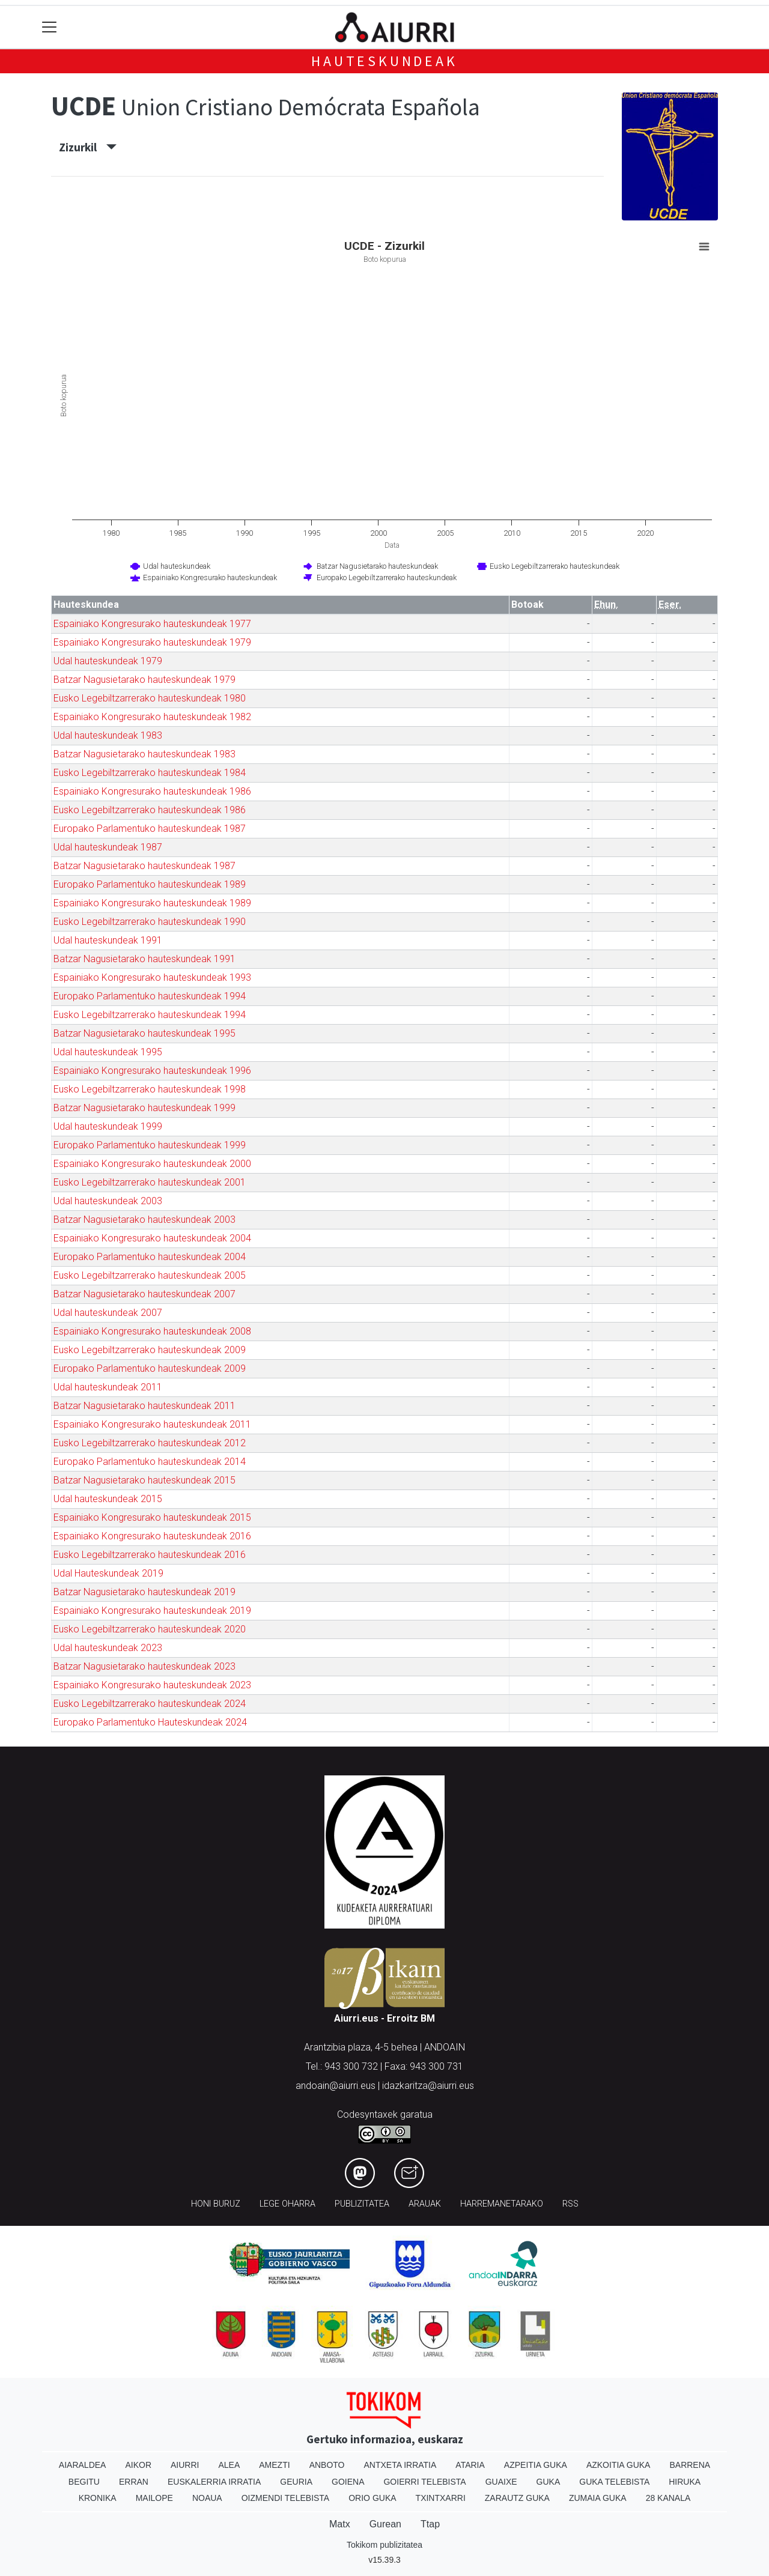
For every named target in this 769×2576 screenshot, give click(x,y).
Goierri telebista (424, 2482)
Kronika (98, 2498)
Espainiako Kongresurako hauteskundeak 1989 (152, 903)
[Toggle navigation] (49, 27)
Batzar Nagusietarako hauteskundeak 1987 (144, 865)
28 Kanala (668, 2498)
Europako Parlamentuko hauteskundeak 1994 (149, 996)
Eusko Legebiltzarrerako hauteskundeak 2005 (149, 1275)
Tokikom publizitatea (384, 2545)
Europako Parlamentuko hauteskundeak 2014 (149, 1461)
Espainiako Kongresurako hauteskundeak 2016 (152, 1536)
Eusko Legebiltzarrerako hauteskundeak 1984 (149, 772)
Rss (570, 2204)
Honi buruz (215, 2204)
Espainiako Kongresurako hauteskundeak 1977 (152, 623)
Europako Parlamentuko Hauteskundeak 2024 (150, 1722)
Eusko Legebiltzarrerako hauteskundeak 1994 (149, 1014)
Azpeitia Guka (535, 2465)
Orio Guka (372, 2498)
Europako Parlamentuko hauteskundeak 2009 (149, 1368)
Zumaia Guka (598, 2498)
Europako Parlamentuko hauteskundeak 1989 (149, 884)
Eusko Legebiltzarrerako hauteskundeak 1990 (149, 921)
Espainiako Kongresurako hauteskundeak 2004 (152, 1238)
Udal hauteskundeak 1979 (107, 661)
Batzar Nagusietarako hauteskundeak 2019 (144, 1592)
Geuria (296, 2482)
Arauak (425, 2204)
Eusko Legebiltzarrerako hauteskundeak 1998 (149, 1089)
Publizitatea (362, 2204)
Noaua (207, 2498)
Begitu (84, 2482)
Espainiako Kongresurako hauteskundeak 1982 (152, 717)
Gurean (385, 2524)
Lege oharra (287, 2204)
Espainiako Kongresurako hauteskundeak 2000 (152, 1163)
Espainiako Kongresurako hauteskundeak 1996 (152, 1070)
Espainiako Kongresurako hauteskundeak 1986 (152, 791)
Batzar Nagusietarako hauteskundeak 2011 (144, 1405)
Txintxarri (441, 2498)
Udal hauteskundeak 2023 (107, 1647)
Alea (229, 2465)
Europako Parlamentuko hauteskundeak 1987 (149, 828)
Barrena (689, 2465)
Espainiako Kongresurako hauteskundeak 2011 (152, 1424)
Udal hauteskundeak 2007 (107, 1312)
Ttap (430, 2524)
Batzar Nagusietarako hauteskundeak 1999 (144, 1108)
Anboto (327, 2465)
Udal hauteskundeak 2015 (107, 1499)
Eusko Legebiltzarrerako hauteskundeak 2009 (149, 1350)
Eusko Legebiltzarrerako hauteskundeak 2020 (149, 1629)
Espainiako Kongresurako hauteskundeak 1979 (152, 642)
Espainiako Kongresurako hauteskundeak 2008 (152, 1331)
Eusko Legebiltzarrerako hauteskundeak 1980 (149, 698)
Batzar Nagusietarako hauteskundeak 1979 (144, 679)
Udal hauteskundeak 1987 (107, 847)
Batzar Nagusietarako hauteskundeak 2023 (144, 1666)
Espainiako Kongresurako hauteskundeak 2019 (152, 1610)
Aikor (138, 2465)
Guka (548, 2482)
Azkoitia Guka (618, 2465)
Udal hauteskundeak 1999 (107, 1126)
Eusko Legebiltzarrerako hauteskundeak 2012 (149, 1443)
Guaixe (501, 2482)
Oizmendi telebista (286, 2498)
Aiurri (185, 2465)
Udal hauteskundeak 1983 (107, 735)
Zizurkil (88, 147)
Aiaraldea (82, 2465)
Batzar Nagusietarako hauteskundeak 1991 (144, 959)
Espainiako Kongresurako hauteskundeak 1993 (152, 977)
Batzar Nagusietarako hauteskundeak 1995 (144, 1033)
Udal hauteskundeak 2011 (107, 1387)
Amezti (274, 2465)
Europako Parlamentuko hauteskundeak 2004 (149, 1256)
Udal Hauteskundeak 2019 (108, 1573)
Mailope (154, 2498)
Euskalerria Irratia (214, 2482)
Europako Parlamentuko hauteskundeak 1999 (149, 1145)
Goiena (348, 2482)
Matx (339, 2524)
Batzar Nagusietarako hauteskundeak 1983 (144, 754)
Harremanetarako (501, 2204)
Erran (133, 2482)
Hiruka (685, 2482)
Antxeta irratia (400, 2465)
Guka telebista (614, 2482)
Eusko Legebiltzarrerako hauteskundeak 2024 (149, 1703)
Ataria (470, 2465)
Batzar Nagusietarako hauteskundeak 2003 (144, 1219)
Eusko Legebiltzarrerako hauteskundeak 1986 (149, 810)
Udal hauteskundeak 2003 (107, 1201)
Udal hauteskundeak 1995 (107, 1052)
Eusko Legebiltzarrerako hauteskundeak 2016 (149, 1554)
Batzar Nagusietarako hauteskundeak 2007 (144, 1294)
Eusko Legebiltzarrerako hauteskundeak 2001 (149, 1182)
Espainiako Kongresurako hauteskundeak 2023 (152, 1685)
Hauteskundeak (384, 61)
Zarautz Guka (517, 2498)
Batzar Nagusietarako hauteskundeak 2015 (144, 1480)
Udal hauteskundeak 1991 (107, 940)
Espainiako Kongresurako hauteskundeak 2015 (152, 1517)
